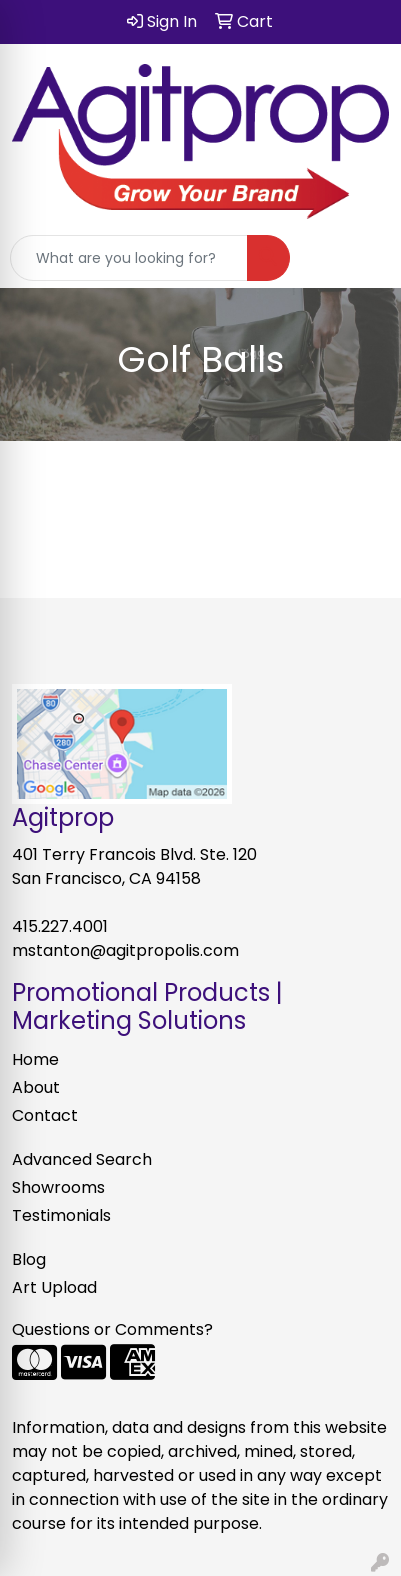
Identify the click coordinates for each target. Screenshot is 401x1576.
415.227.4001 (60, 926)
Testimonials (61, 1215)
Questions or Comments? (112, 1329)
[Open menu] (361, 258)
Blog (29, 1259)
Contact (45, 1115)
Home (35, 1059)
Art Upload (54, 1287)
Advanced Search (82, 1159)
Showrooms (58, 1187)
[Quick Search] (129, 258)
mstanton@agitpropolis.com (125, 950)
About (36, 1087)
